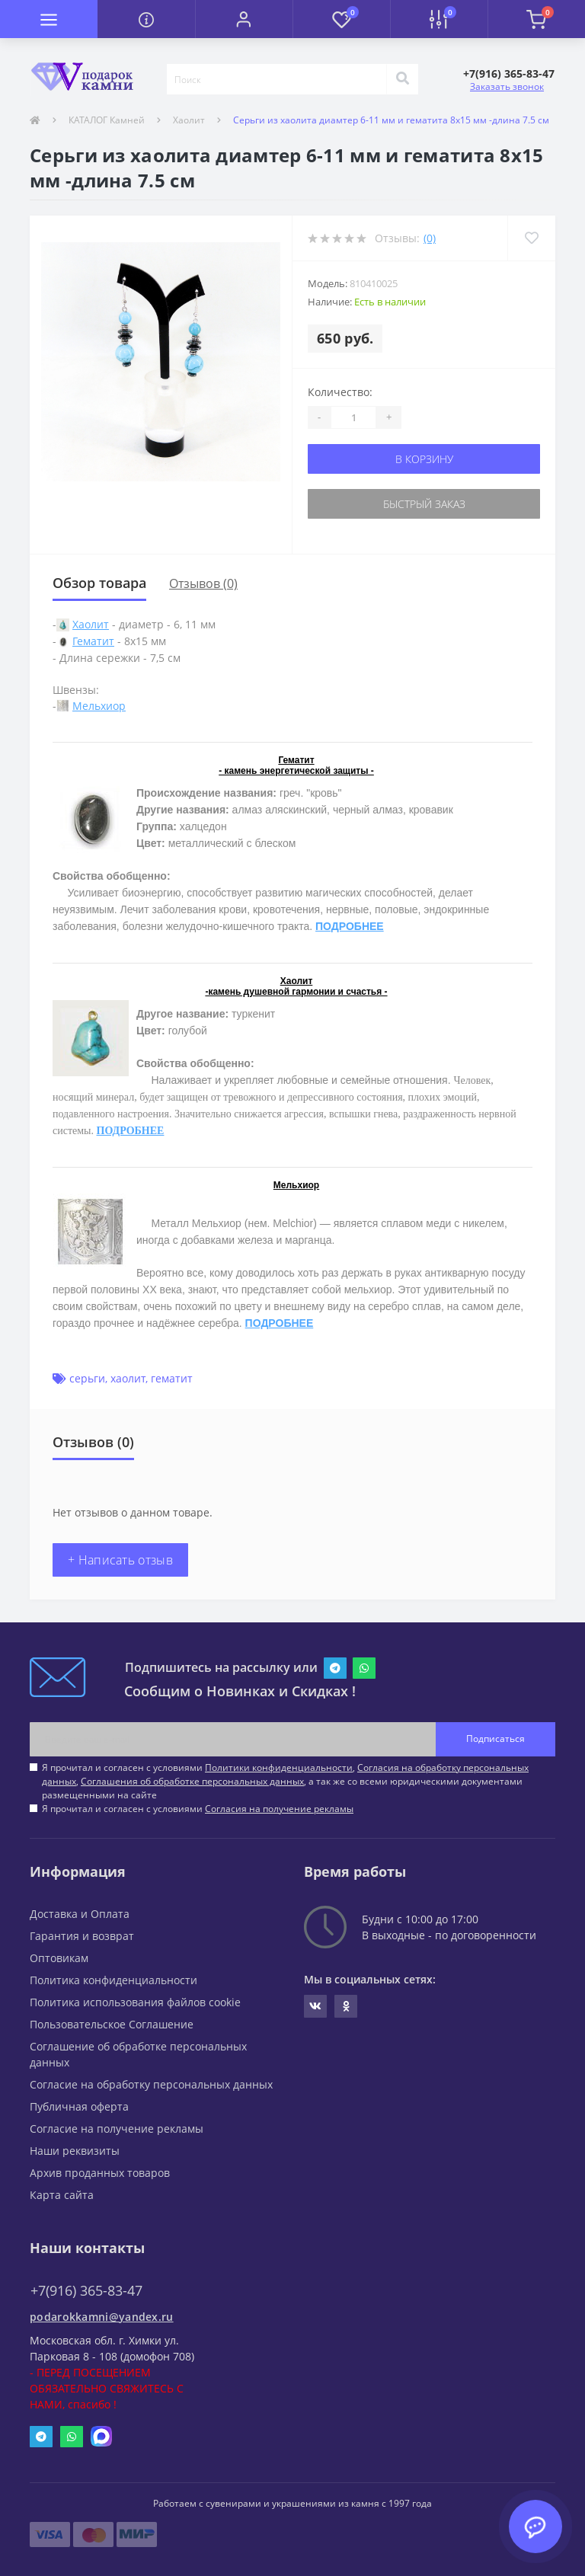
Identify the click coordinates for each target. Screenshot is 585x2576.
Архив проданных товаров (100, 2172)
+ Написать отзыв (120, 1560)
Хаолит (189, 119)
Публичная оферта (79, 2106)
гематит (172, 1378)
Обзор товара (99, 583)
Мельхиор (99, 705)
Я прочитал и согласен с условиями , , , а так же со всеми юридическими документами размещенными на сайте (285, 1781)
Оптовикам (59, 1958)
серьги (87, 1378)
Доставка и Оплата (79, 1913)
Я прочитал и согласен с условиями (197, 1808)
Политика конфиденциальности (113, 1980)
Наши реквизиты (75, 2150)
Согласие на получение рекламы (116, 2128)
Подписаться (495, 1738)
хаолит (127, 1378)
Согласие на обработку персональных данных (151, 2084)
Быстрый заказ (424, 504)
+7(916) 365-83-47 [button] (86, 2291)
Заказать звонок (507, 86)
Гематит (93, 641)
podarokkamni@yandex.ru (102, 2316)
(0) (430, 238)
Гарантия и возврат (82, 1936)
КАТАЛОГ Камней (107, 119)
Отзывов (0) (203, 583)
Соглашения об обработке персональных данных (192, 1781)
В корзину (424, 459)
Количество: (340, 392)
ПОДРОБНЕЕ (349, 926)
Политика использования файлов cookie (135, 2002)
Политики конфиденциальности (279, 1767)
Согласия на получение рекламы (279, 1808)
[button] (243, 19)
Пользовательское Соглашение (111, 2024)
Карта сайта (62, 2195)
